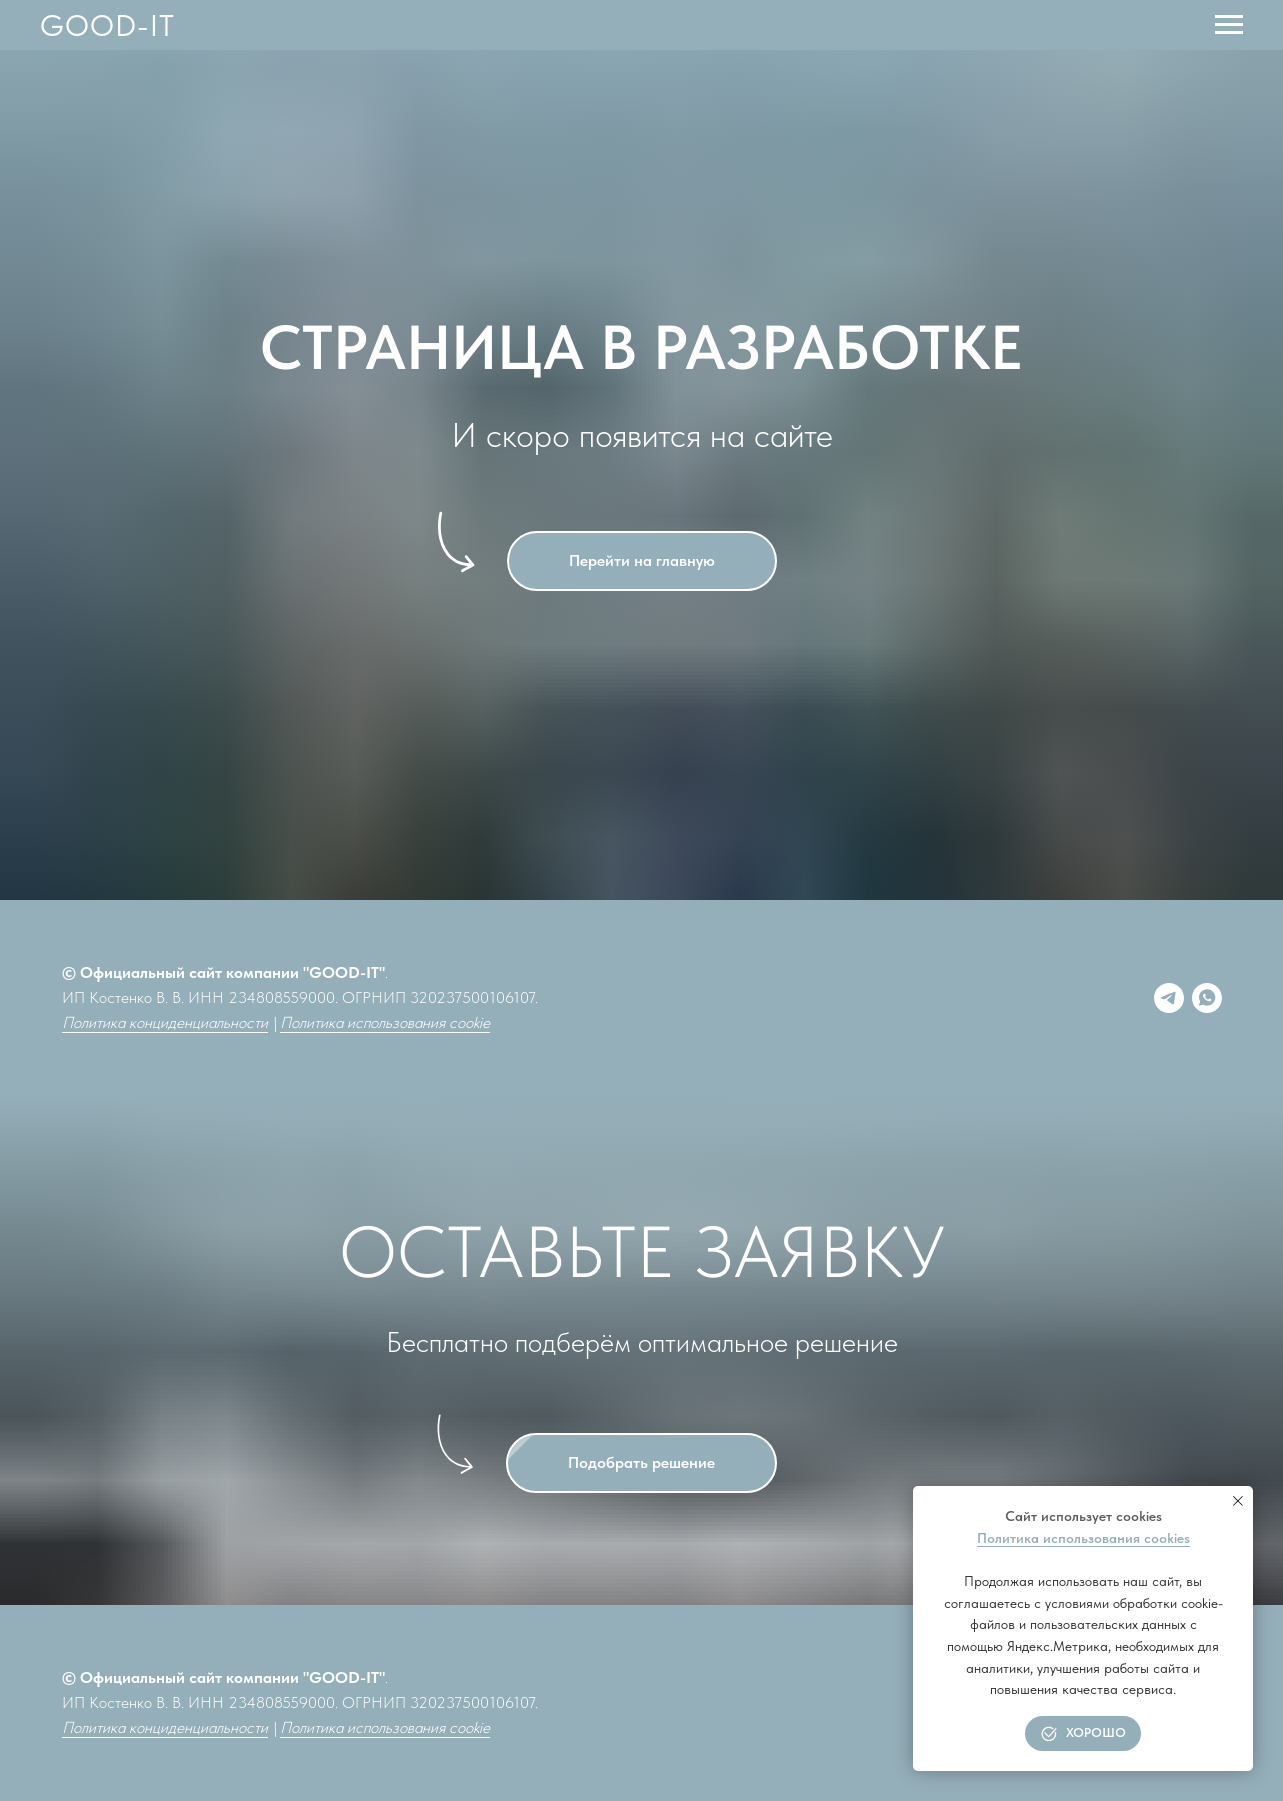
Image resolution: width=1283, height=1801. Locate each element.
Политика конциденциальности (165, 1022)
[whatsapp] (1207, 998)
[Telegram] (1169, 998)
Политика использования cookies (1083, 1538)
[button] (641, 1463)
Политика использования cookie (385, 1022)
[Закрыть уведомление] (1238, 1501)
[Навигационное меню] (1229, 25)
